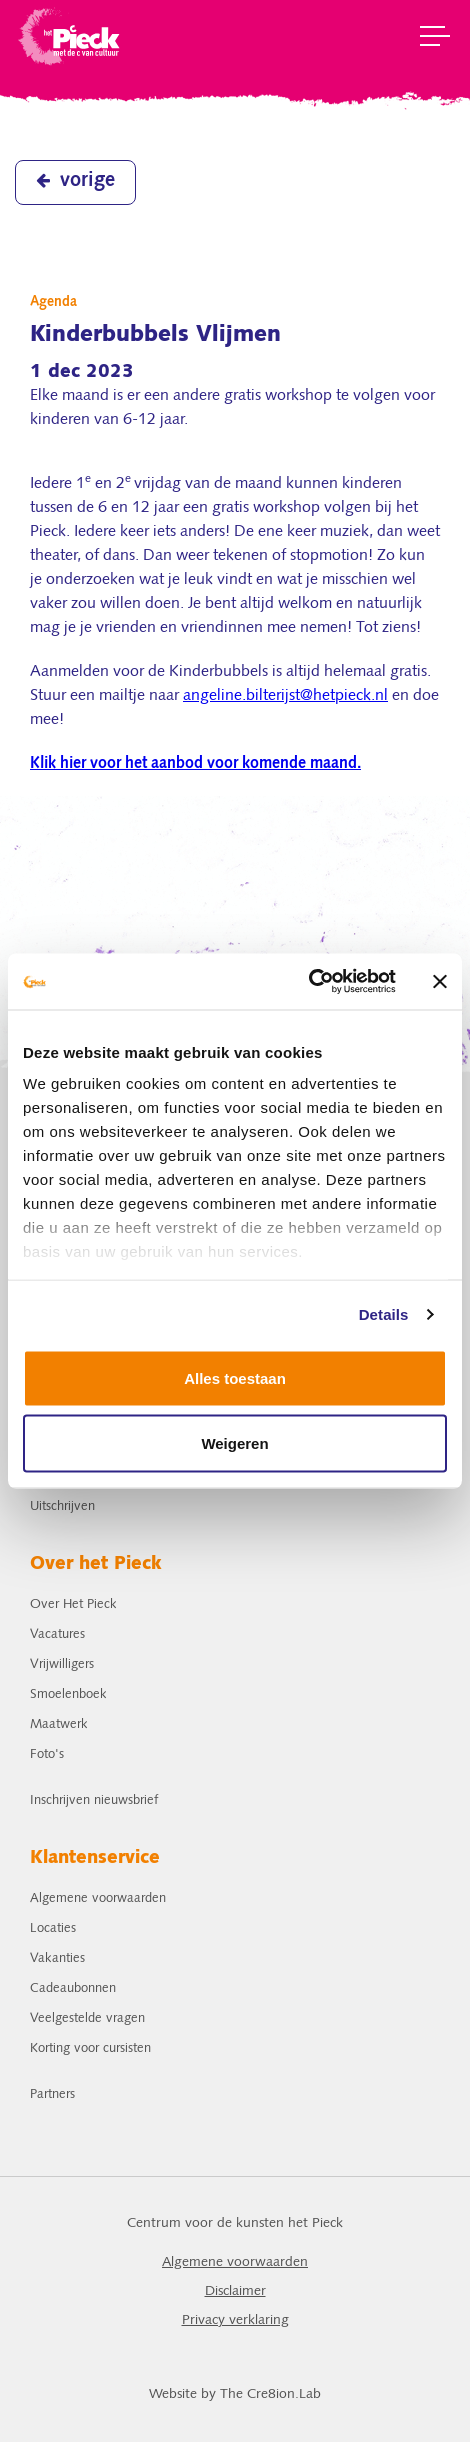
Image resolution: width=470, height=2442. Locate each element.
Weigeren (234, 1443)
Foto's (47, 1754)
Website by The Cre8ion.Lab (235, 2394)
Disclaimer (235, 2291)
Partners (52, 2094)
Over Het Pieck (73, 1604)
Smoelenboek (68, 1694)
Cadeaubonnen (73, 1988)
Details (384, 1314)
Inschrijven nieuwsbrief (94, 1800)
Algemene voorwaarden (98, 1898)
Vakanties (57, 1958)
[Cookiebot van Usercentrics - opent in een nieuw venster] (308, 982)
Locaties (53, 1928)
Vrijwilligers (62, 1664)
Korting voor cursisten (90, 2048)
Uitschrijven (62, 1506)
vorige (75, 181)
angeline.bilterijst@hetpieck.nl (285, 696)
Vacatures (57, 1634)
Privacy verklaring (235, 2320)
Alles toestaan (235, 1377)
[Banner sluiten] (440, 981)
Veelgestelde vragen (87, 2018)
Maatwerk (59, 1724)
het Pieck (70, 35)
